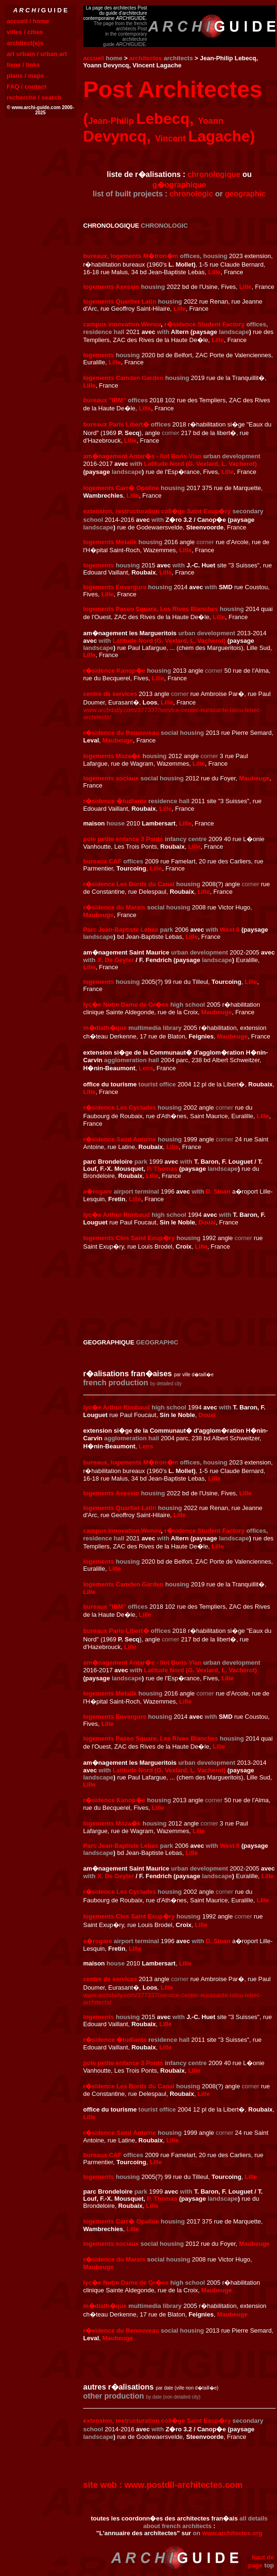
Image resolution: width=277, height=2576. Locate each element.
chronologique (214, 174)
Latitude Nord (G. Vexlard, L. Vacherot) (200, 463)
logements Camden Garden (123, 377)
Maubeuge (117, 740)
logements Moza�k (112, 756)
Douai (207, 1222)
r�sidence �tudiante (115, 801)
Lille (214, 272)
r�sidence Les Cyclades (119, 1107)
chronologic (191, 194)
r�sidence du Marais (114, 907)
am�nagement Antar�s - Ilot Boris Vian (142, 456)
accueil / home (28, 21)
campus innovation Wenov (122, 324)
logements (98, 355)
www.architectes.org (232, 2533)
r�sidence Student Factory (204, 324)
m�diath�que (105, 1027)
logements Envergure (114, 587)
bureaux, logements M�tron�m (130, 255)
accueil (93, 58)
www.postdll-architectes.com (183, 2485)
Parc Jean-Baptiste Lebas (120, 929)
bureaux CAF (102, 861)
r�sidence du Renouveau (121, 732)
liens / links (23, 64)
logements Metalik (110, 542)
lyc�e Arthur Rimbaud (116, 1214)
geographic (245, 194)
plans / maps (25, 75)
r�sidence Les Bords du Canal (128, 884)
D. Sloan (218, 1191)
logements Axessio (111, 286)
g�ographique (179, 185)
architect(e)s (25, 42)
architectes (145, 58)
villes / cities (25, 32)
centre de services (110, 693)
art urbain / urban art (37, 53)
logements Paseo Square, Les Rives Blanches (150, 608)
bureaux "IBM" (104, 400)
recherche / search (34, 97)
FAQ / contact (27, 86)
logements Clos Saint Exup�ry (129, 1238)
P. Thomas (162, 1168)
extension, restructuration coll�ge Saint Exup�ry (157, 511)
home (114, 58)
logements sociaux (111, 778)
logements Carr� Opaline (121, 487)
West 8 (230, 929)
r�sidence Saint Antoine (119, 1139)
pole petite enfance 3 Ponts (123, 839)
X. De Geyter (115, 960)
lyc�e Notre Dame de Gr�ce (126, 1004)
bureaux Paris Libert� (116, 424)
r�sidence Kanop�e (114, 670)
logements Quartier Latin (119, 301)
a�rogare (97, 1191)
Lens (146, 1068)
